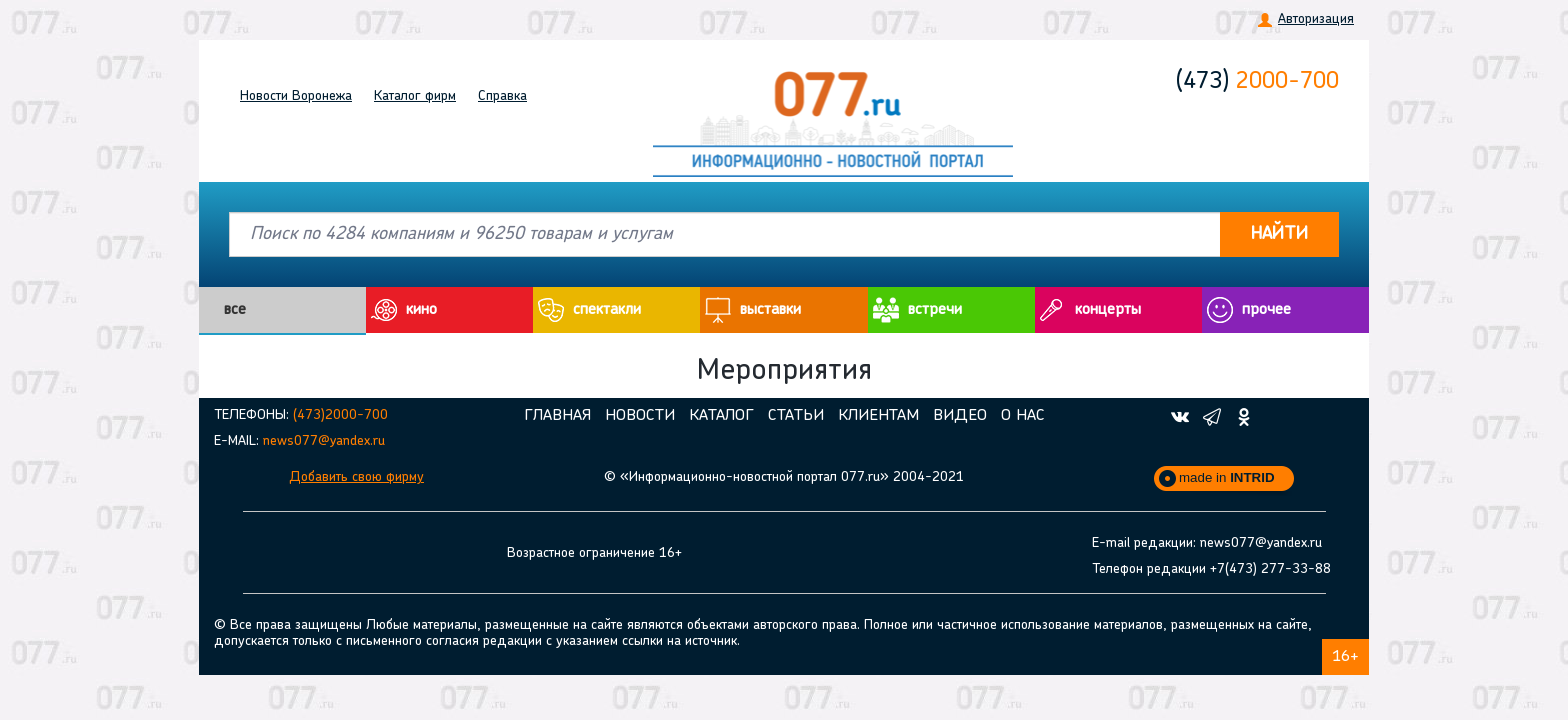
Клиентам (878, 416)
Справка (502, 96)
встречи (935, 310)
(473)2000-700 (340, 415)
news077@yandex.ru (324, 441)
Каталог (415, 96)
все (235, 310)
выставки (770, 310)
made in (1227, 477)
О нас (1023, 416)
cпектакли (607, 310)
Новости (296, 96)
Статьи (796, 416)
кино (421, 310)
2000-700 (1257, 82)
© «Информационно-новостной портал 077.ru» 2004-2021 (784, 477)
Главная (557, 416)
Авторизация (1316, 19)
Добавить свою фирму (356, 477)
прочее (1266, 310)
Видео (960, 416)
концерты (1108, 310)
